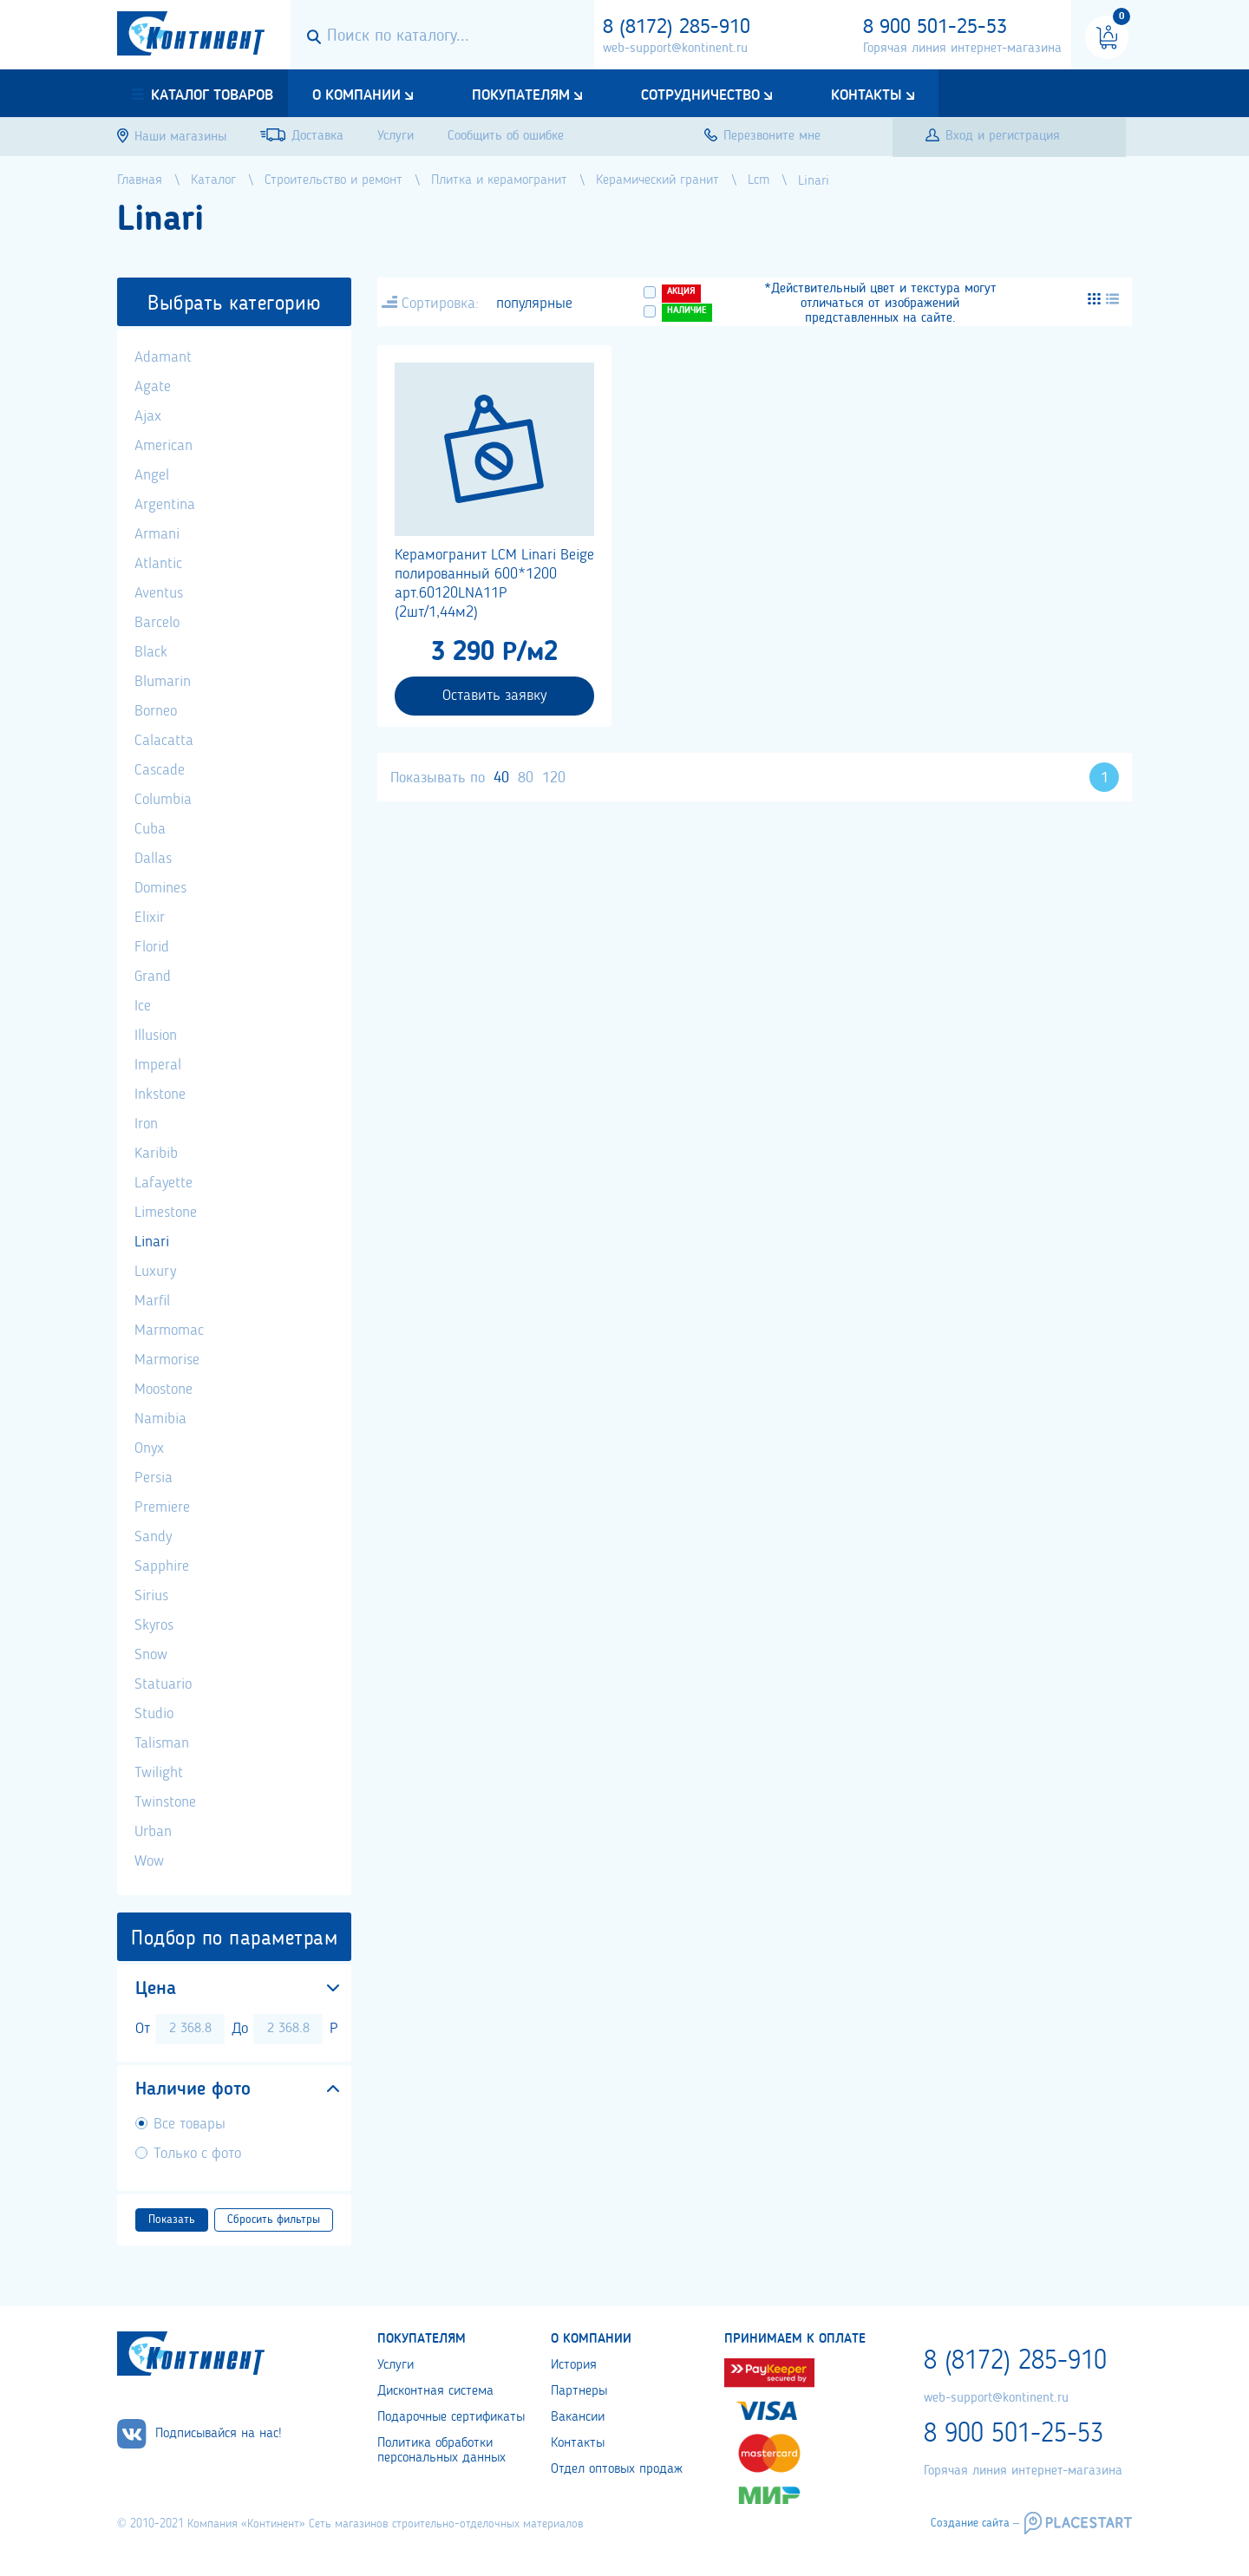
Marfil (152, 1301)
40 (501, 778)
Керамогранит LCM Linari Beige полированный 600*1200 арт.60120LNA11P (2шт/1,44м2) (494, 583)
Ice (142, 1006)
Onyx (149, 1448)
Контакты (866, 95)
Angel (151, 475)
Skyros (153, 1625)
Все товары (190, 2124)
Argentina (164, 505)
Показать (171, 2219)
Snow (150, 1655)
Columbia (163, 799)
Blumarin (162, 682)
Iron (146, 1124)
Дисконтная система (435, 2391)
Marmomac (169, 1330)
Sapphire (161, 1566)
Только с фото (197, 2153)
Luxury (155, 1271)
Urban (153, 1832)
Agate (152, 387)
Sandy (153, 1537)
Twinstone (165, 1802)
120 (554, 778)
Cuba (150, 829)
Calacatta (163, 741)
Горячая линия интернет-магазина (962, 49)
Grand (152, 976)
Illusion (155, 1035)
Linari (151, 1242)
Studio (153, 1714)
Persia (153, 1478)
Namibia (160, 1419)
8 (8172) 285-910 (676, 27)
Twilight (158, 1773)
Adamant (163, 357)
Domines (160, 888)
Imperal (157, 1065)
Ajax (147, 416)
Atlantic (158, 564)
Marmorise (166, 1360)
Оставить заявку (494, 695)
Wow (149, 1861)
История (574, 2365)
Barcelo (157, 623)
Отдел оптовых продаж (617, 2469)
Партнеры (579, 2391)
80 (525, 778)
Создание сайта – (975, 2523)
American (163, 446)
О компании (356, 95)
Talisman (161, 1743)
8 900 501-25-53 (935, 27)
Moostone (163, 1389)
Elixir (149, 917)
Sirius (151, 1596)
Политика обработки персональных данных (441, 2450)
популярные (534, 303)
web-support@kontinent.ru (675, 49)
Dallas (153, 858)
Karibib (156, 1153)
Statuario (163, 1684)
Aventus (158, 593)
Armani (157, 534)
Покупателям (521, 95)
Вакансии (578, 2417)
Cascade (159, 770)
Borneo (155, 711)
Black (150, 652)
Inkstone (160, 1094)
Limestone (165, 1212)
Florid (151, 947)
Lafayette (163, 1183)
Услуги (395, 2365)
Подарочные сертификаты (451, 2417)
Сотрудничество (700, 95)
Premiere (162, 1507)
